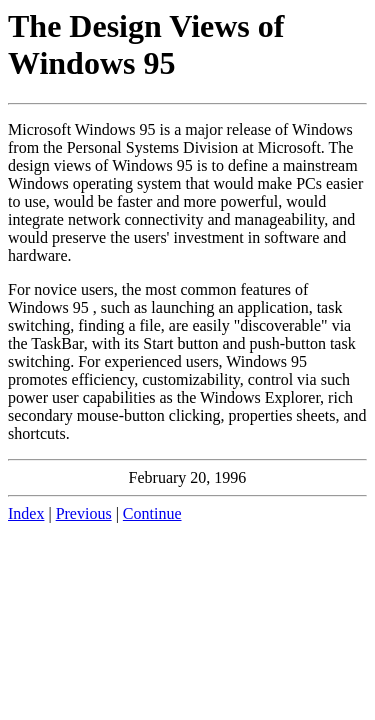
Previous (84, 513)
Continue (152, 513)
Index (26, 513)
